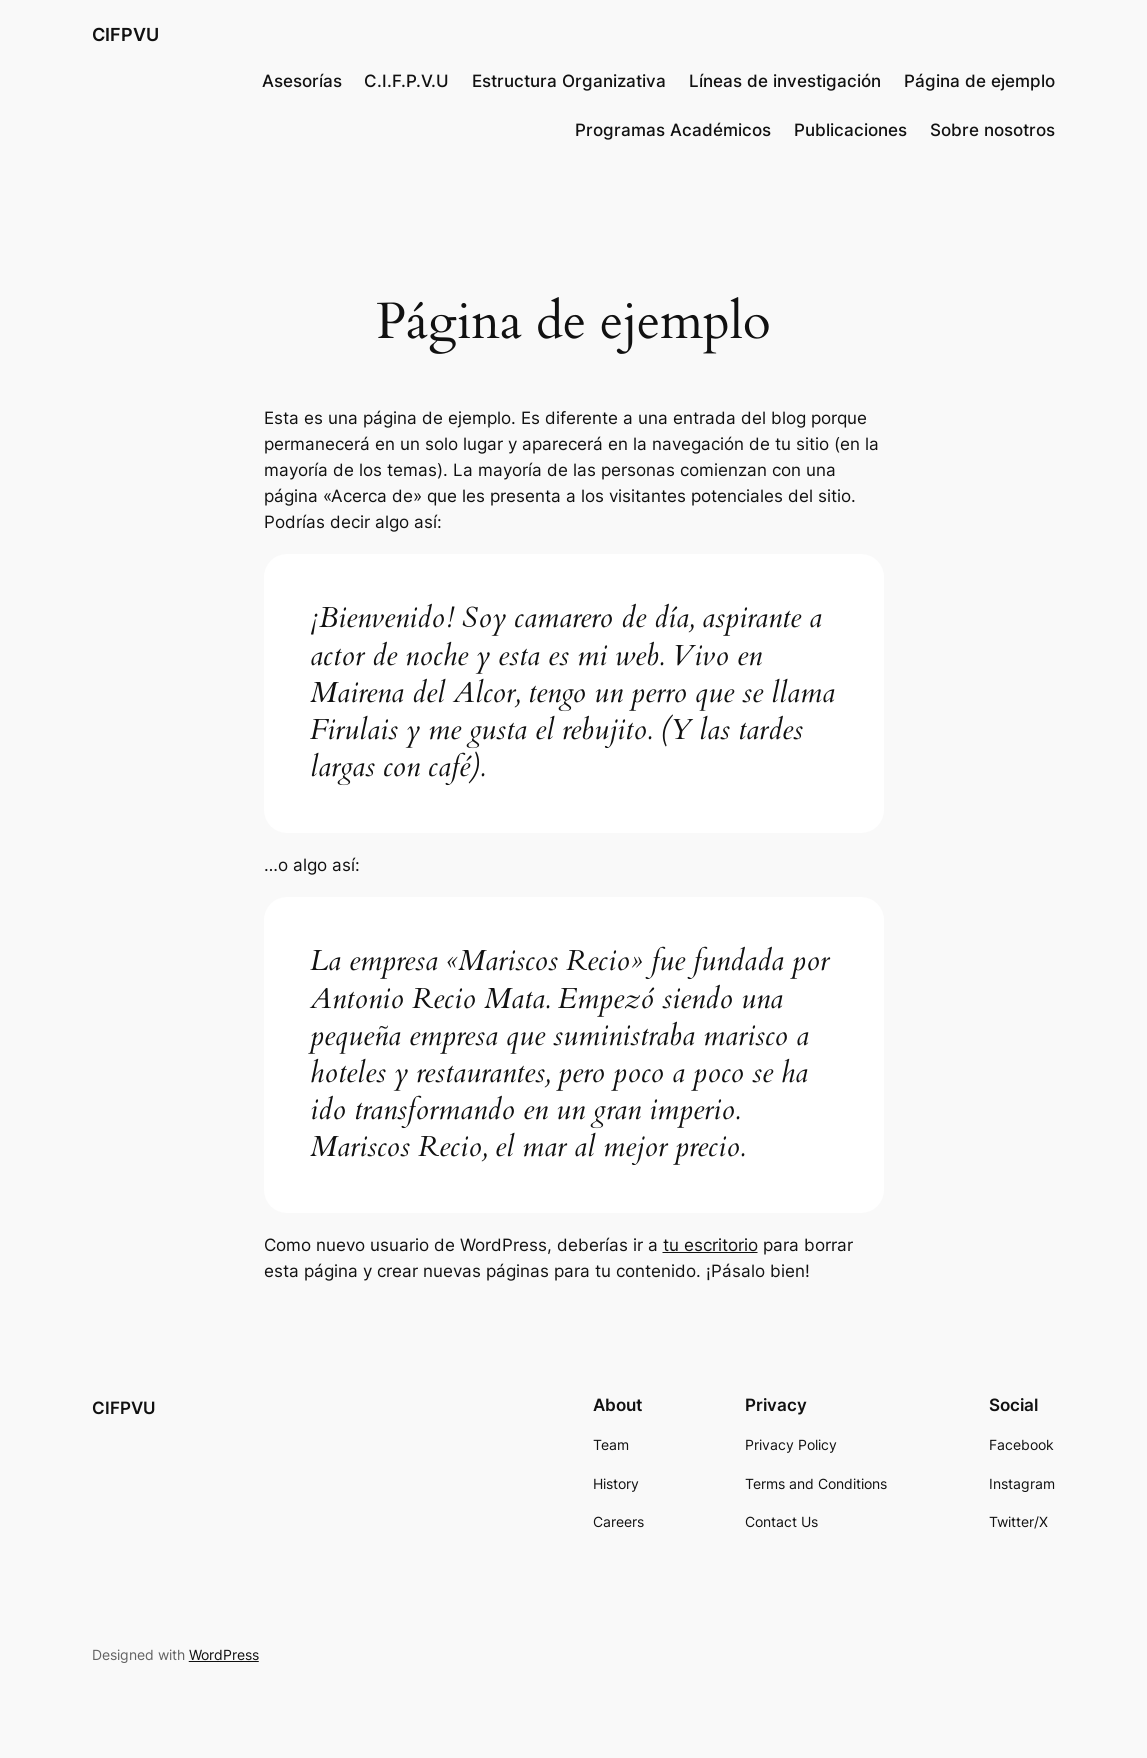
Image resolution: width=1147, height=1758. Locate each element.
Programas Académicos (673, 130)
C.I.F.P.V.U (406, 81)
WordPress (224, 1654)
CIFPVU (125, 34)
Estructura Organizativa (569, 81)
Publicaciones (850, 130)
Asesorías (302, 81)
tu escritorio (710, 1245)
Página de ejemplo (979, 81)
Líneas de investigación (785, 81)
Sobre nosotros (992, 130)
